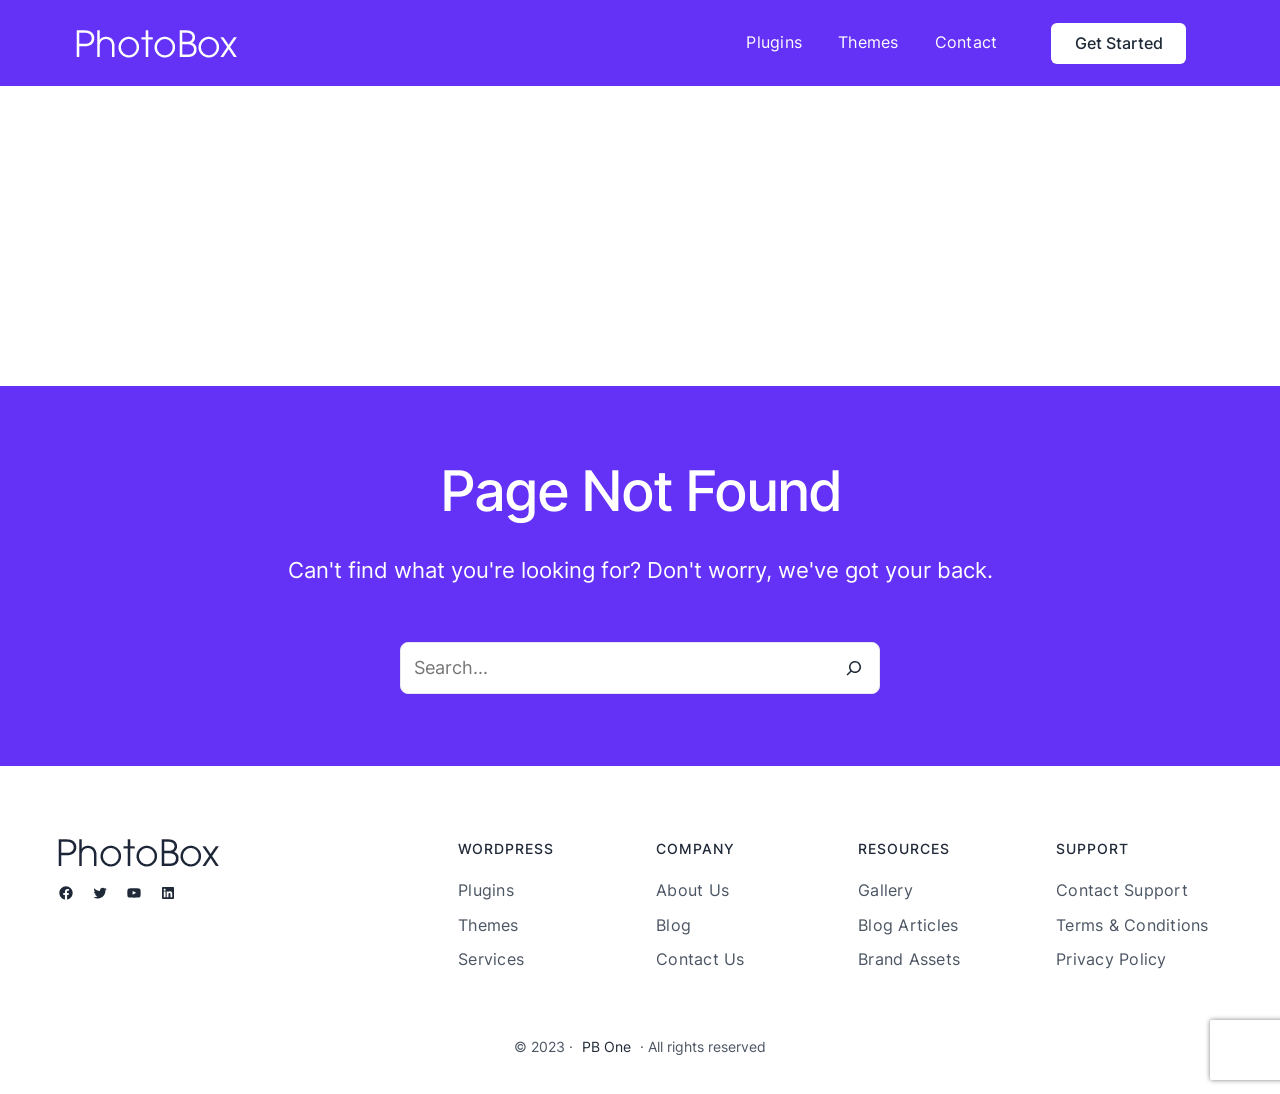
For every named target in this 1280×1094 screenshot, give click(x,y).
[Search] (854, 668)
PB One (606, 1046)
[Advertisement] (640, 236)
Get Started (1119, 43)
